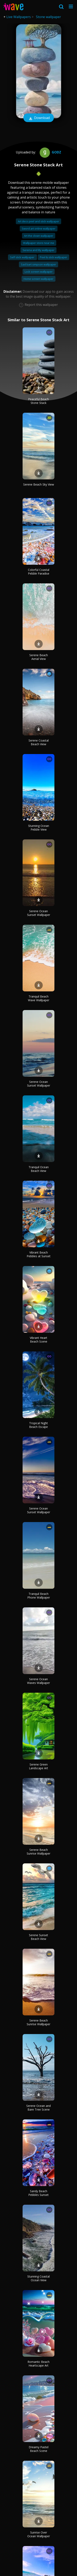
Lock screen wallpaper (39, 271)
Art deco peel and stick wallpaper (38, 221)
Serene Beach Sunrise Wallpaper (38, 1851)
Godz (50, 152)
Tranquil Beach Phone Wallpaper (38, 1595)
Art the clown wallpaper (38, 236)
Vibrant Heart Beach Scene (38, 1339)
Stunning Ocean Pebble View (38, 827)
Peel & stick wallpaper (53, 257)
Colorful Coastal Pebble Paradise (38, 571)
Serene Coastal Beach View (39, 742)
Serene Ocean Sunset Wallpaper (38, 913)
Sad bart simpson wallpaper (38, 264)
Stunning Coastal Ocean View (38, 2278)
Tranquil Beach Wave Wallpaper (38, 998)
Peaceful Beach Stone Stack (38, 401)
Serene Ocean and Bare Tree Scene (38, 2107)
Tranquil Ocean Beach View (39, 1169)
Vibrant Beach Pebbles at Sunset (39, 1254)
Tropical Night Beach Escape (38, 1425)
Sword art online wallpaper (38, 228)
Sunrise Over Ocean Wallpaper (38, 2534)
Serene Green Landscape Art (38, 1766)
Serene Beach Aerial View (38, 657)
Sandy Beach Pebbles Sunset (38, 2193)
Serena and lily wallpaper (38, 250)
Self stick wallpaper (22, 257)
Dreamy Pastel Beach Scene (38, 2449)
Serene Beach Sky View (38, 484)
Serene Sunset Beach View (38, 1937)
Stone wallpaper (48, 17)
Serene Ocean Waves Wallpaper (38, 1681)
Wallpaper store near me (38, 243)
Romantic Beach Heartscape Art (38, 2363)
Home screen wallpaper (38, 279)
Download (39, 118)
